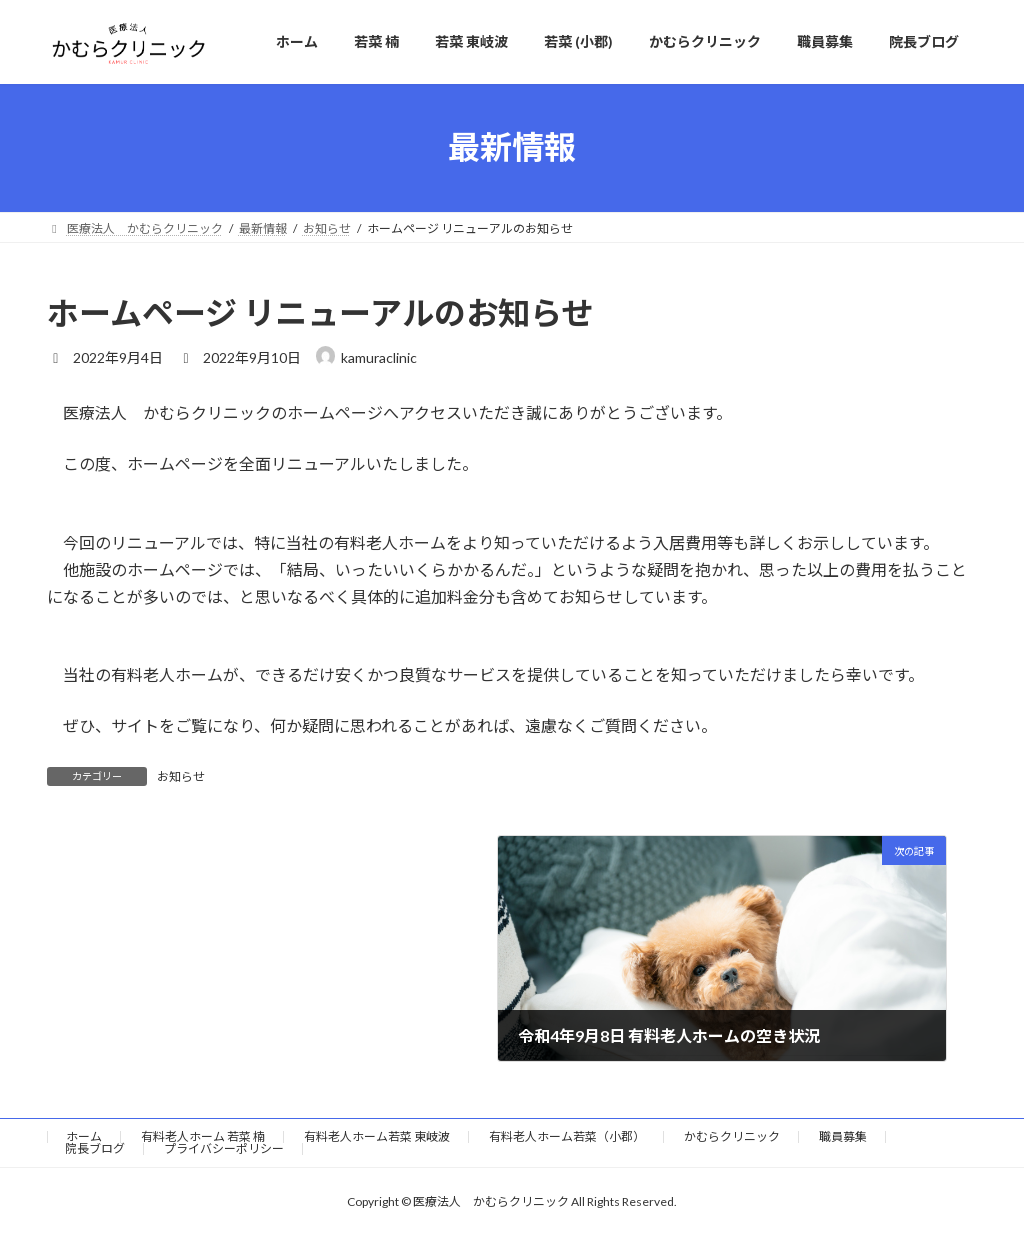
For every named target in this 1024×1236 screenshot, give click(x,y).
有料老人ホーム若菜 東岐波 (377, 1136)
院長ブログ (95, 1148)
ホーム (84, 1136)
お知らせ (181, 776)
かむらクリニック (732, 1136)
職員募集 (843, 1136)
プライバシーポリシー (224, 1148)
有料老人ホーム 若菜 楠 (203, 1136)
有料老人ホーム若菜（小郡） (567, 1136)
